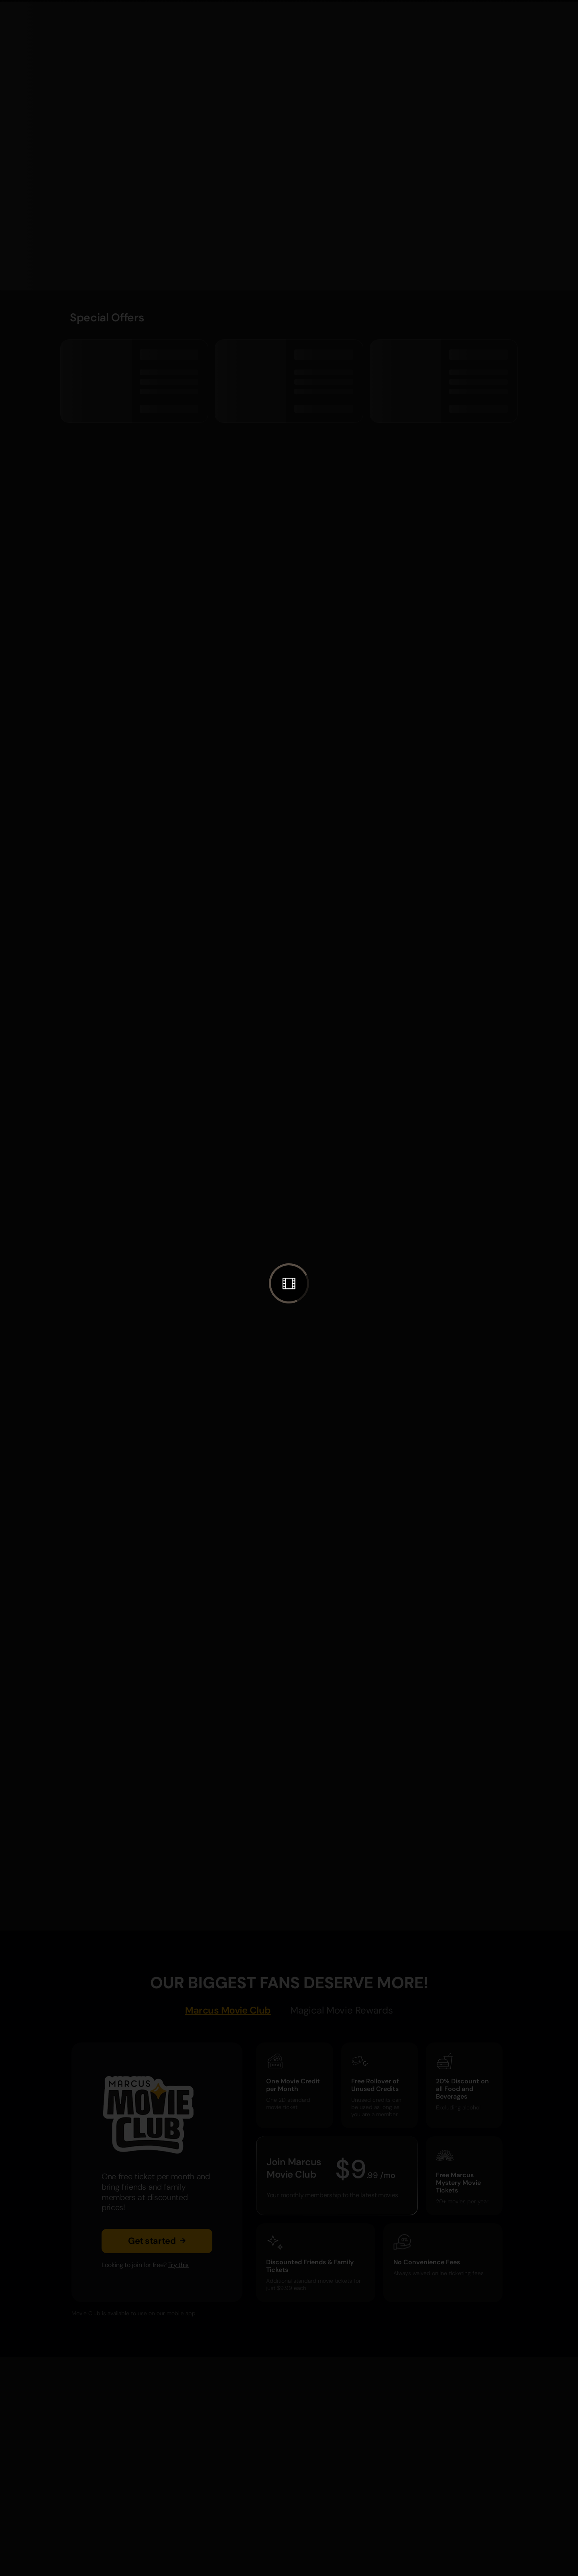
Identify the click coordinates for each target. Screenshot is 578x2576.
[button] (289, 1283)
